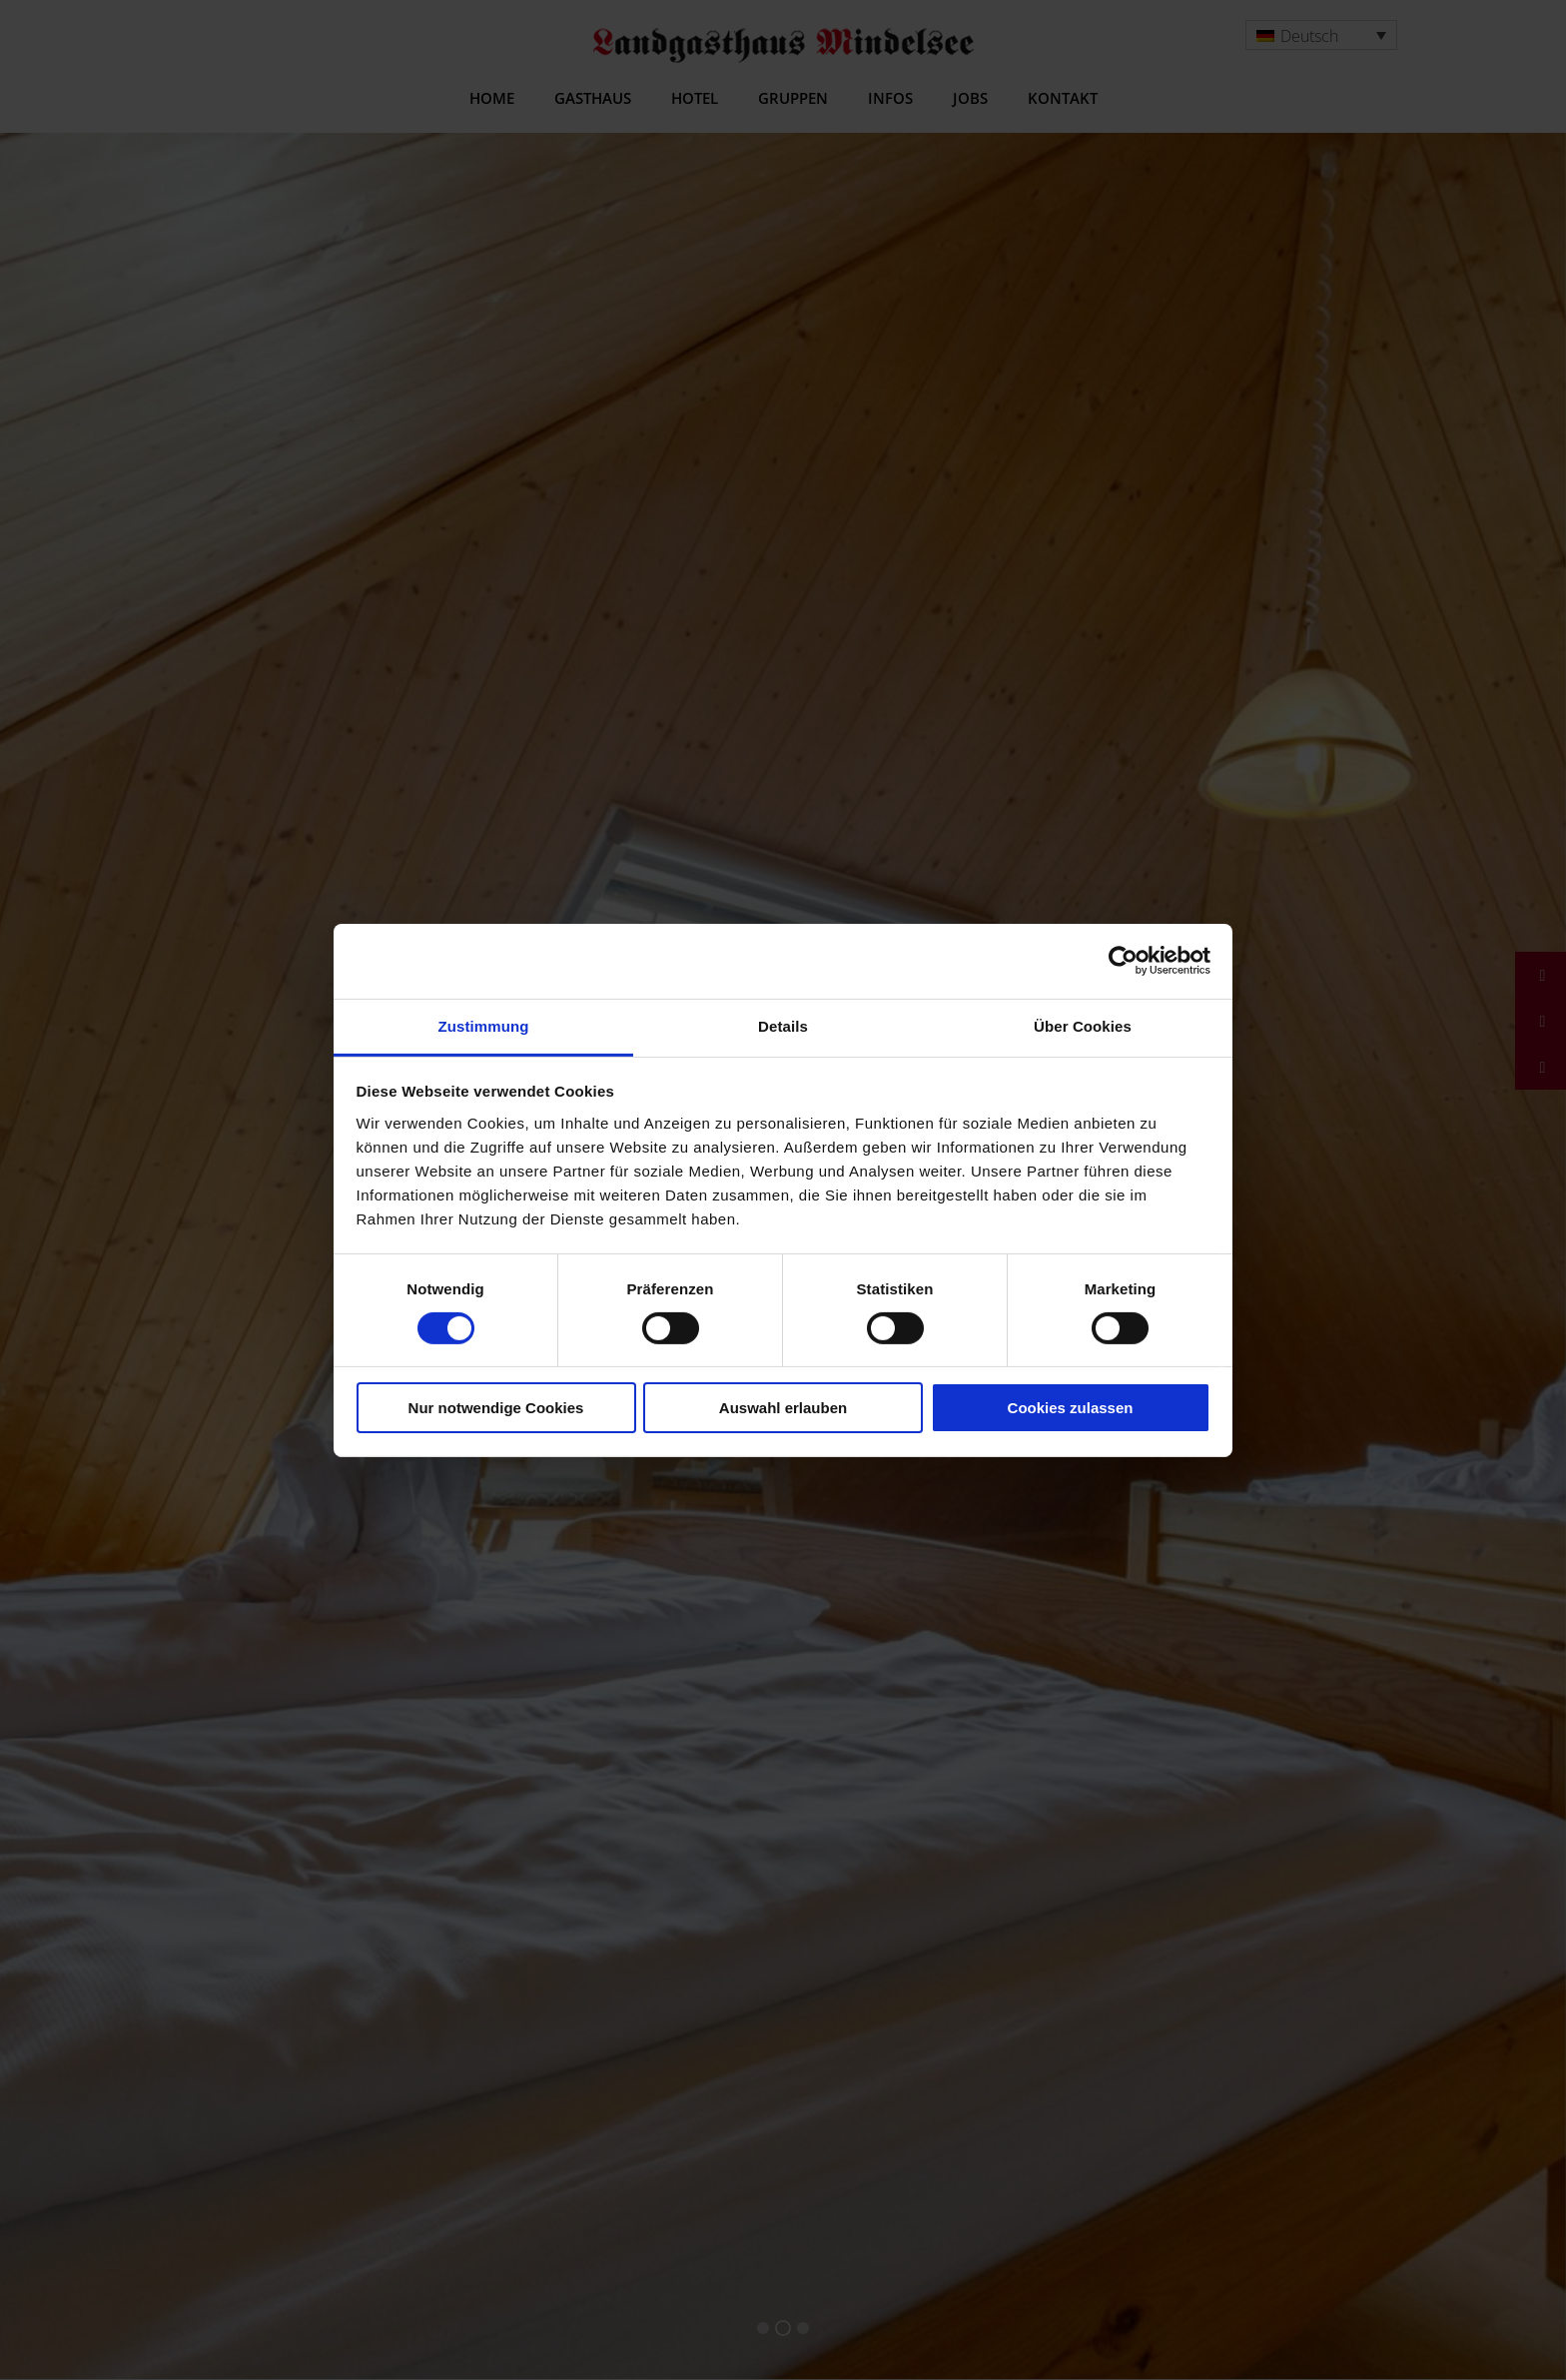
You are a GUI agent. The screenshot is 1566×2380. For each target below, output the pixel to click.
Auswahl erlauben (783, 1407)
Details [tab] (783, 1025)
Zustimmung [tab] (483, 1025)
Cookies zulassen (1071, 1407)
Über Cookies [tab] (1083, 1025)
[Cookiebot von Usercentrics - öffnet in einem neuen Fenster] (1123, 961)
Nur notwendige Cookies (496, 1407)
